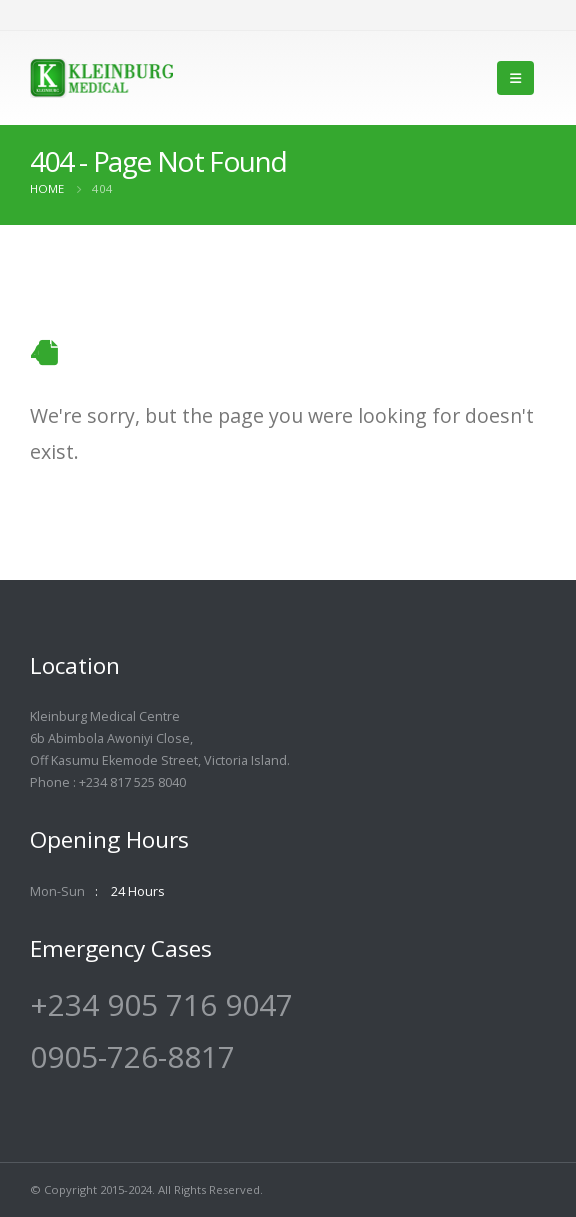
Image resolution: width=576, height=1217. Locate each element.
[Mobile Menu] (515, 78)
